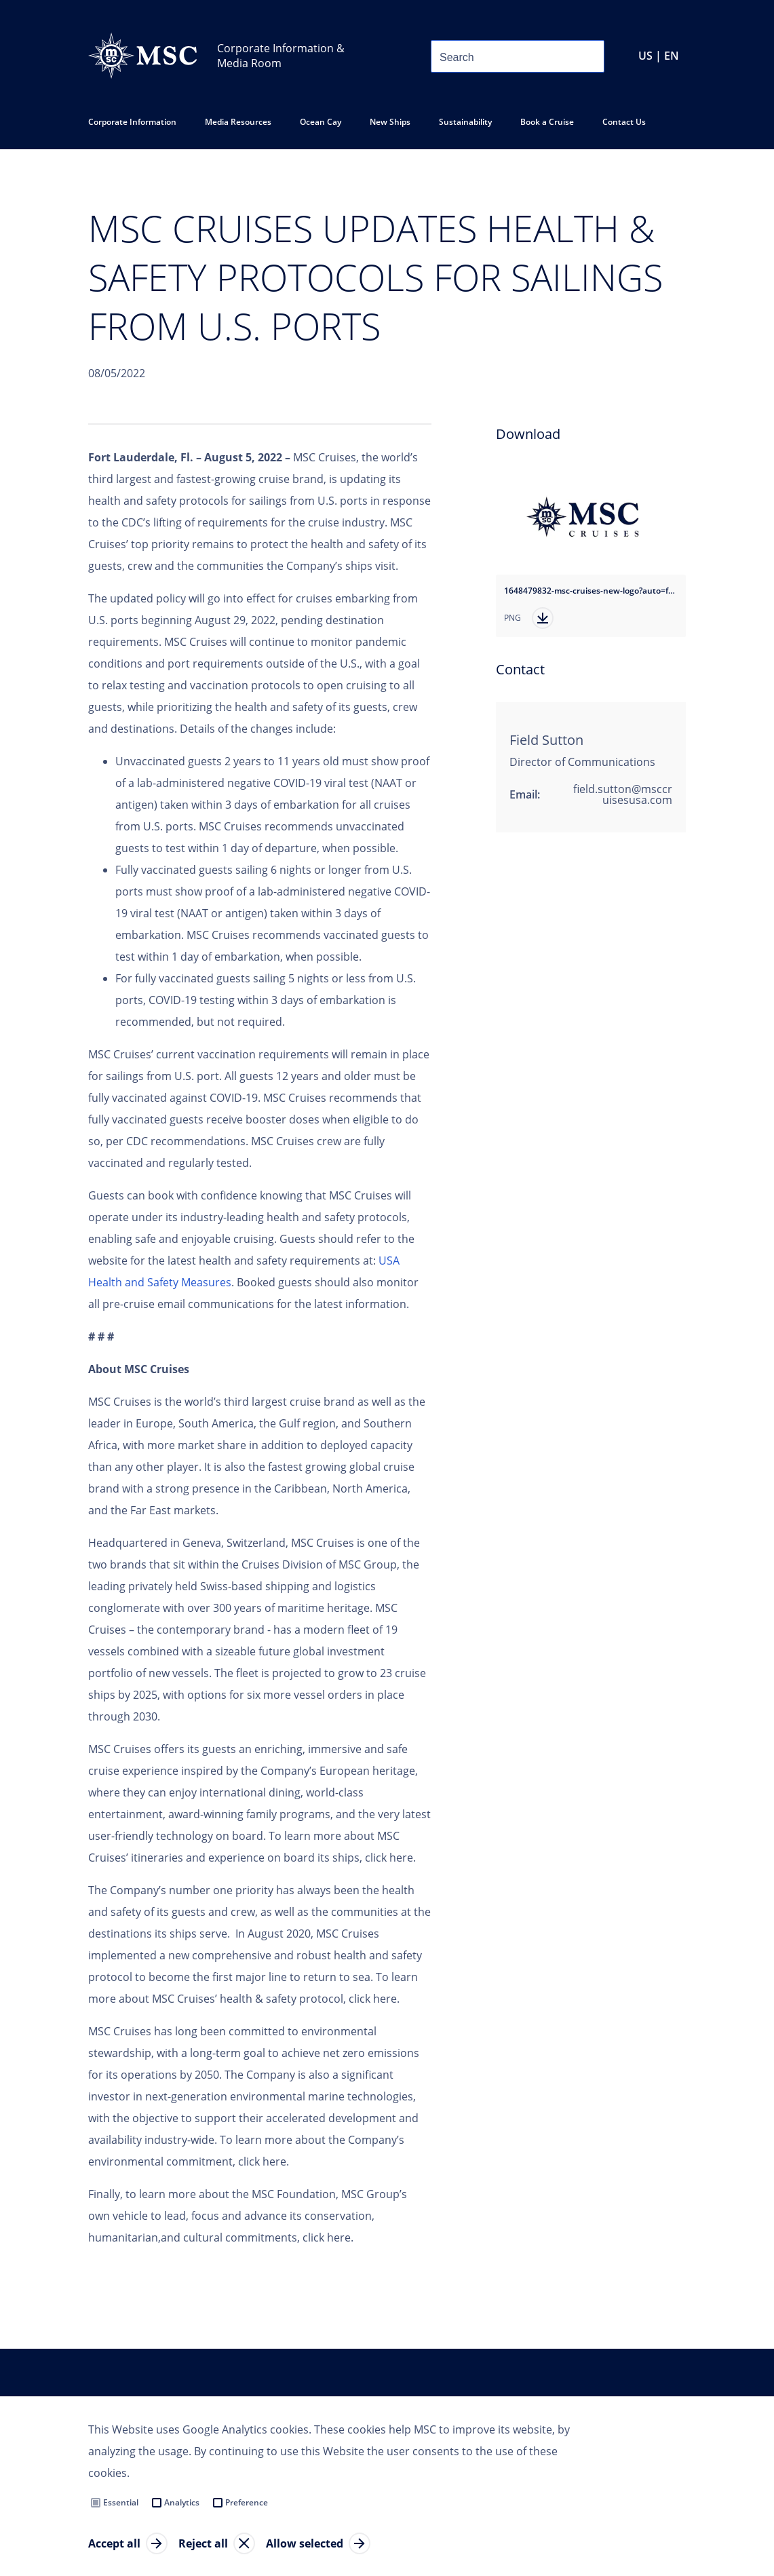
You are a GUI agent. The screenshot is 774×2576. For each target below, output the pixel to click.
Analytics (181, 2502)
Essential (120, 2502)
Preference (246, 2502)
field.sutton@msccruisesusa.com (622, 794)
